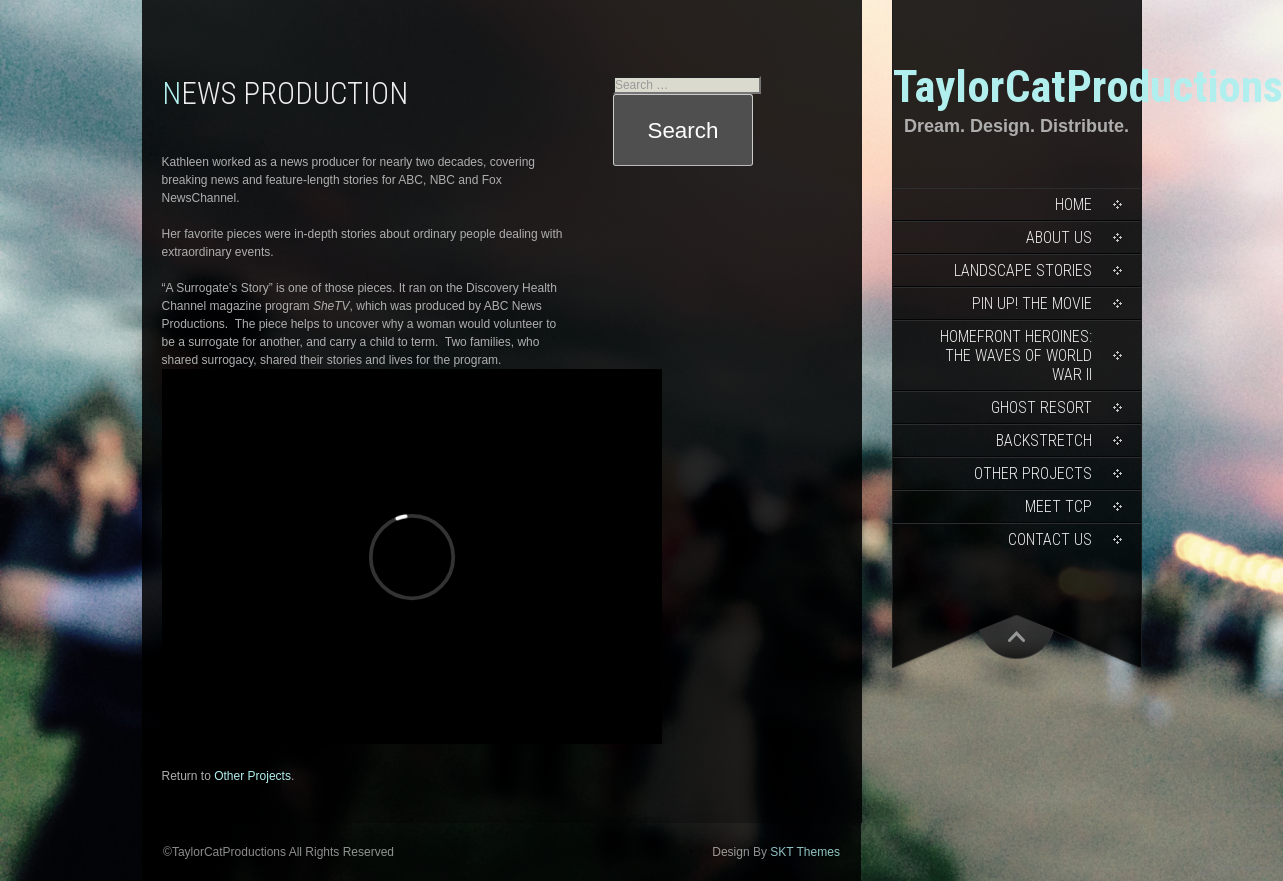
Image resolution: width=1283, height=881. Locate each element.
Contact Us (1050, 539)
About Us (1059, 237)
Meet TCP (1058, 506)
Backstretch (1044, 440)
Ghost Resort (1041, 407)
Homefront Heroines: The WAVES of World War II (1016, 355)
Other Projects (1033, 473)
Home (1073, 204)
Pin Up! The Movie (1032, 303)
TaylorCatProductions (1088, 86)
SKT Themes (805, 852)
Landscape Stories (1023, 270)
